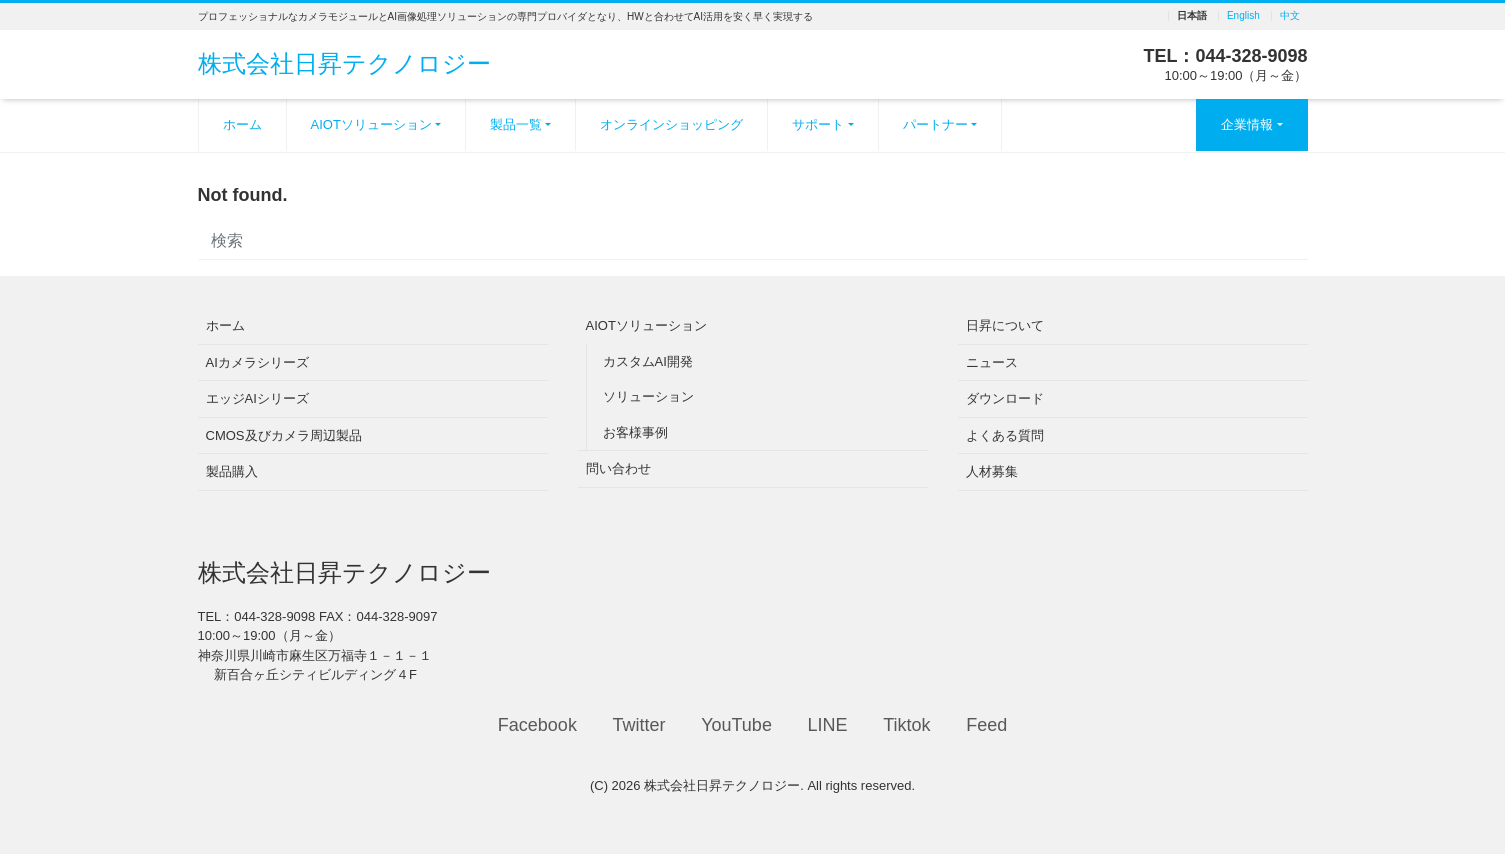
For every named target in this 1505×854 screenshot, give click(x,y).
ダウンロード (1005, 398)
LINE (828, 725)
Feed (986, 725)
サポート (818, 124)
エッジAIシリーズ (257, 398)
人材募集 (992, 471)
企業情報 (1247, 124)
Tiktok (906, 725)
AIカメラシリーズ (257, 362)
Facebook (537, 725)
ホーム (242, 124)
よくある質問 (1005, 435)
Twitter (639, 725)
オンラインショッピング (671, 124)
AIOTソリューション (371, 124)
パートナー (935, 124)
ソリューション (648, 396)
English (1243, 16)
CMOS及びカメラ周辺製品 (284, 435)
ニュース (992, 362)
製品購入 (232, 471)
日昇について (1005, 325)
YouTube (736, 725)
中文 (1290, 16)
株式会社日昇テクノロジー (344, 63)
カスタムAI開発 (648, 361)
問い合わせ (618, 468)
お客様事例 (635, 432)
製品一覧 (516, 124)
